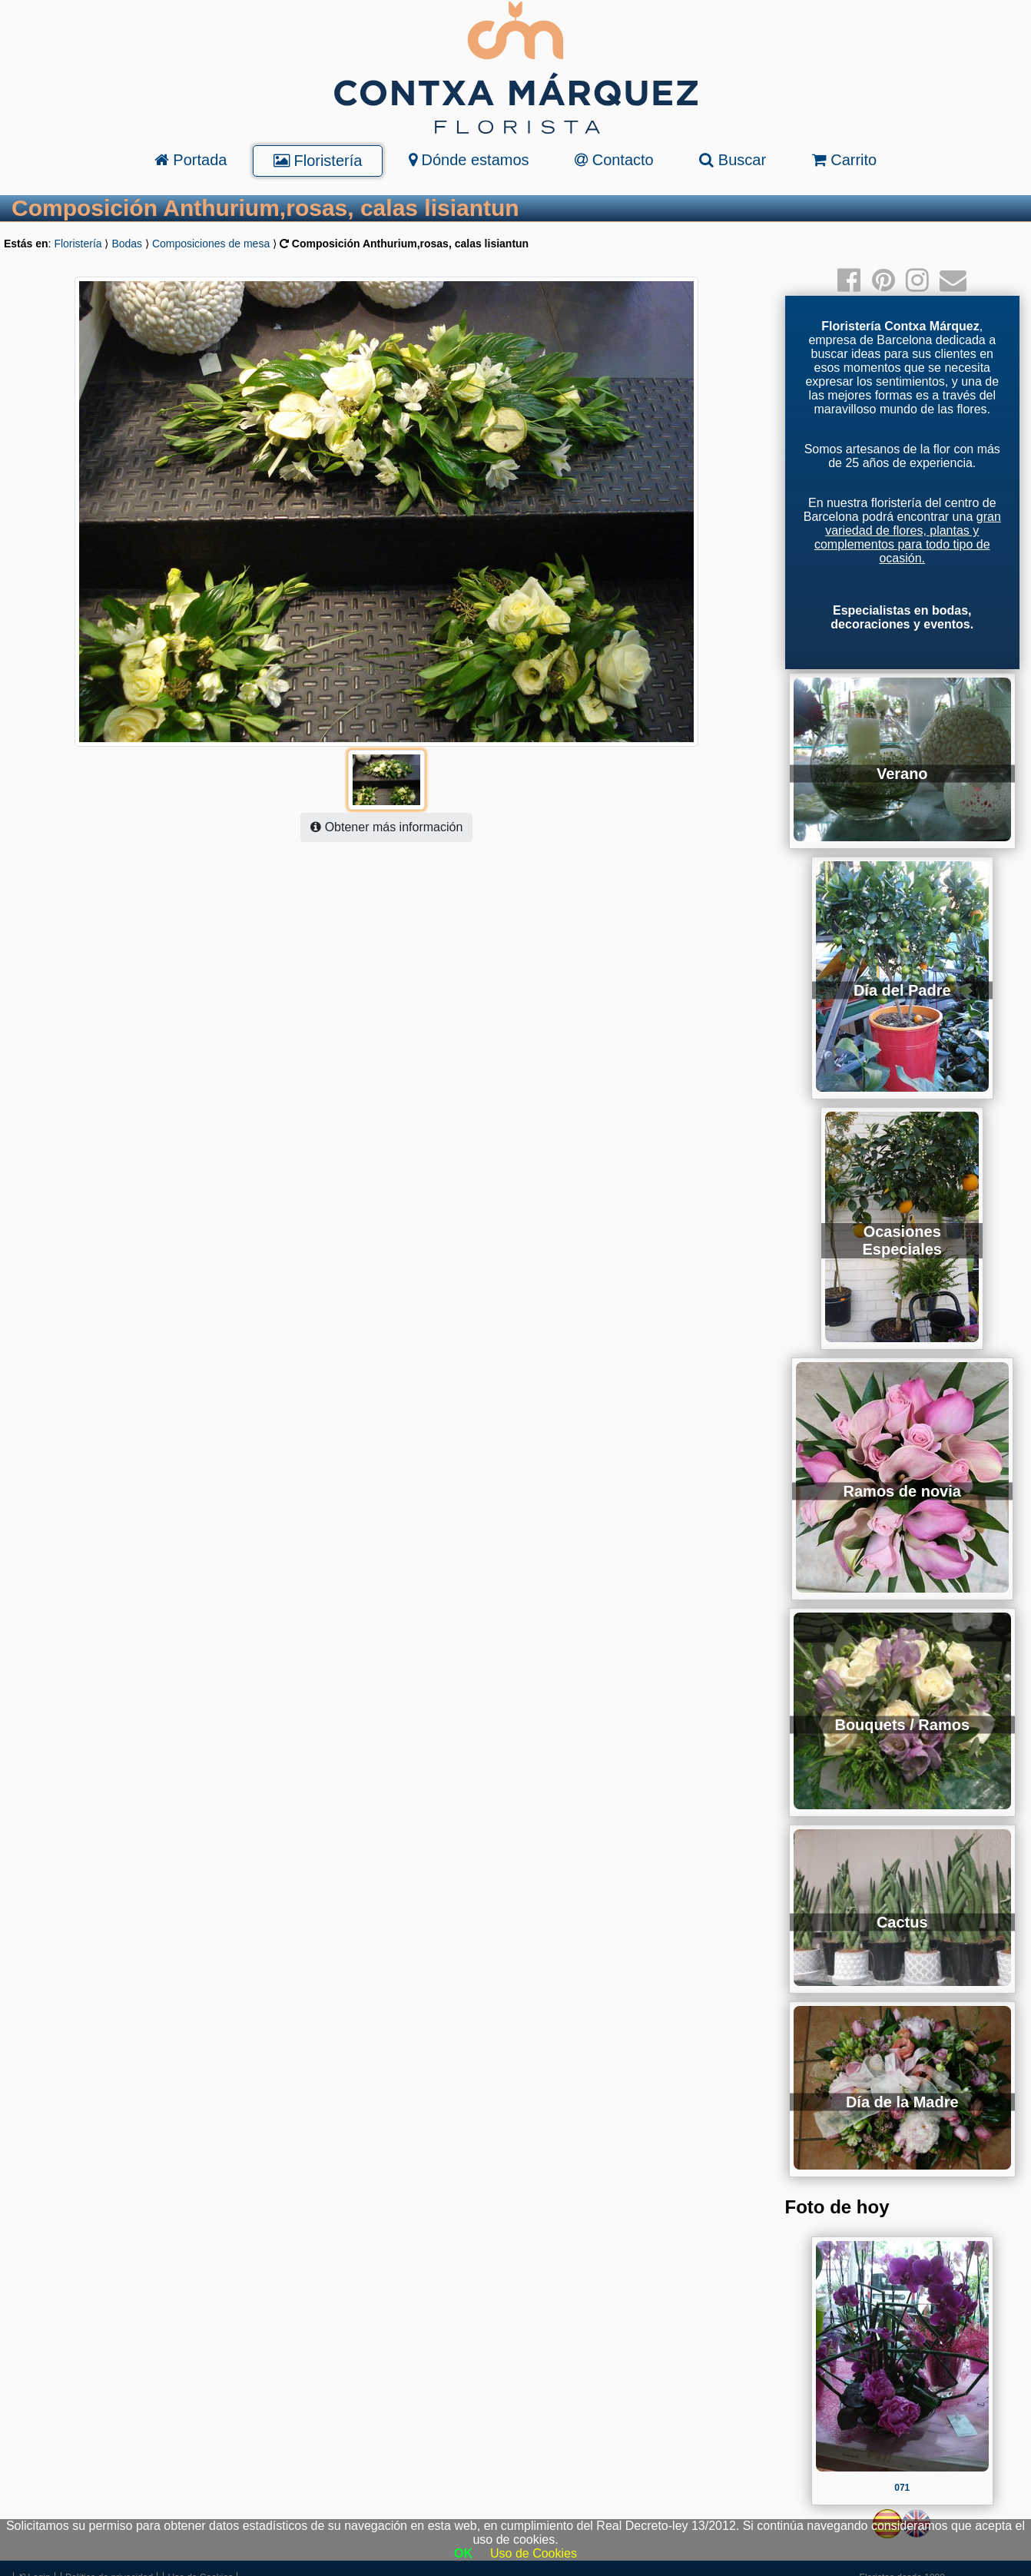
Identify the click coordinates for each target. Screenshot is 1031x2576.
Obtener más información (386, 827)
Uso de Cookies (533, 2553)
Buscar (732, 159)
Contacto (614, 159)
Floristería (317, 160)
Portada (190, 159)
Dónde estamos (469, 159)
